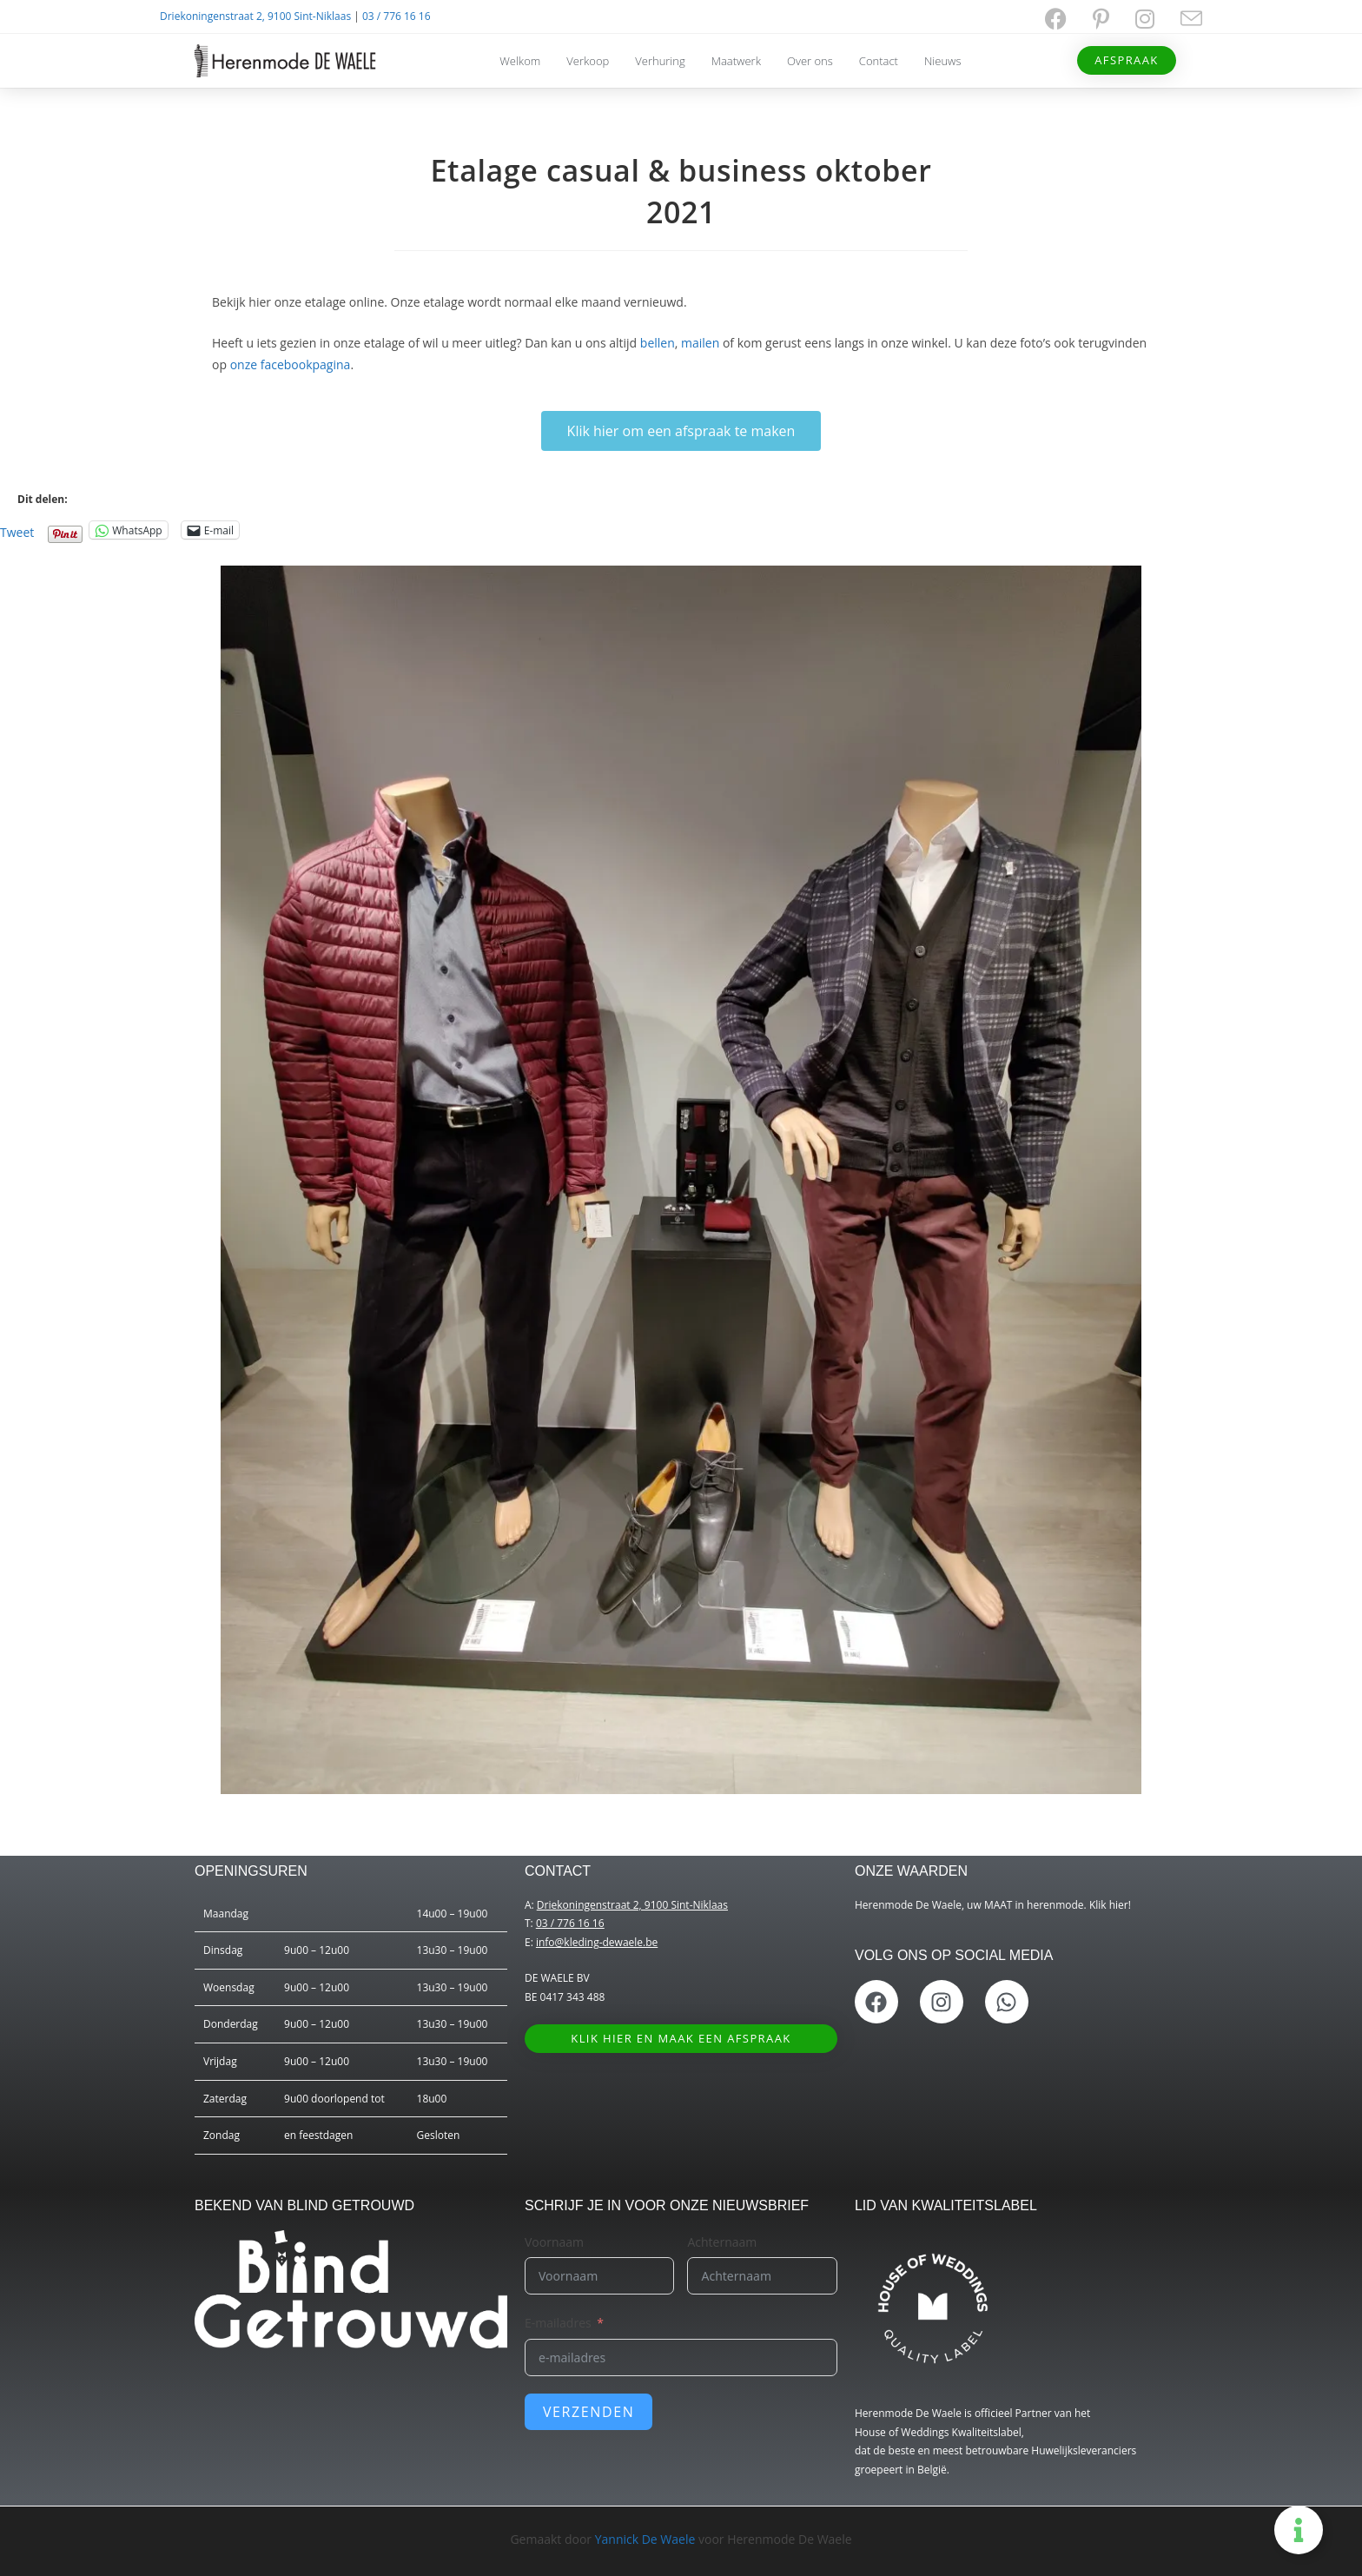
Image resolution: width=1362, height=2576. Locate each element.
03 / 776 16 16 (396, 16)
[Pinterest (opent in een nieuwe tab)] (1101, 19)
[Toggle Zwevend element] (1298, 2530)
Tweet (17, 530)
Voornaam (554, 2242)
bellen (657, 342)
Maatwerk (736, 61)
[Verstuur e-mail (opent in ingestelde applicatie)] (1184, 19)
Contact (878, 61)
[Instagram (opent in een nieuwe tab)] (1144, 19)
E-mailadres (558, 2322)
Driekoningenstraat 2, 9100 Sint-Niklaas (255, 16)
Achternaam (722, 2242)
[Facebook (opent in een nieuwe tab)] (1056, 19)
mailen (700, 342)
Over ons (810, 61)
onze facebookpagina (290, 364)
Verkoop (587, 61)
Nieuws (943, 61)
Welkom (519, 61)
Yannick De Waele (645, 2539)
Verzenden (588, 2411)
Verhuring (659, 61)
